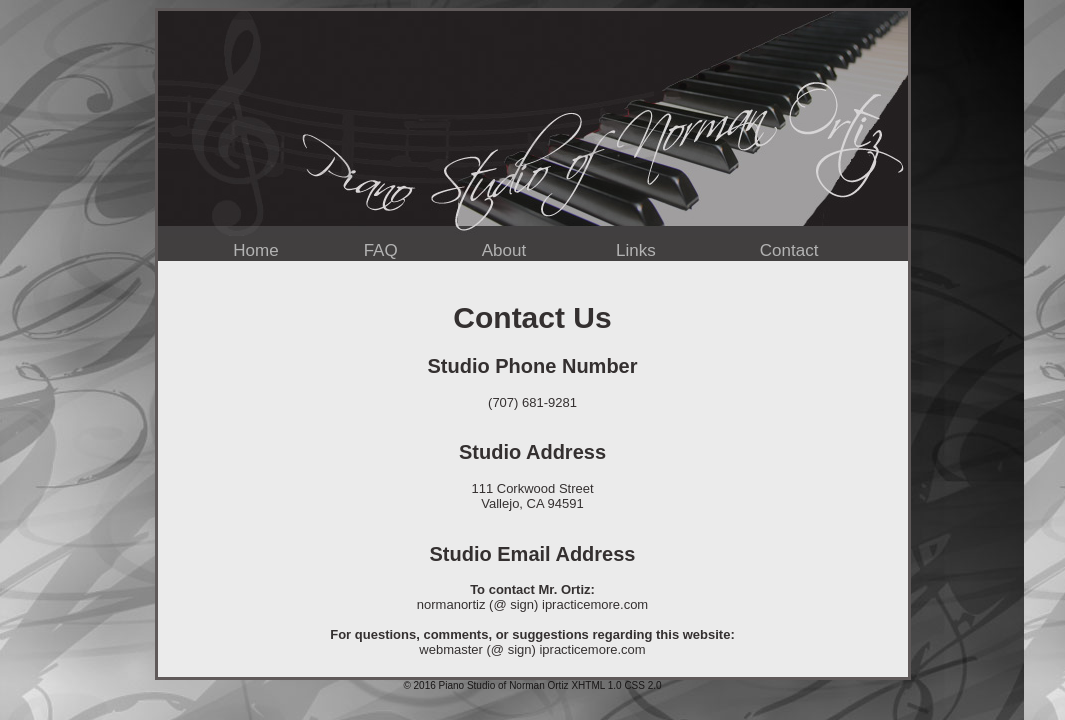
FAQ (381, 250)
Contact (789, 250)
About (504, 250)
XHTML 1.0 (596, 685)
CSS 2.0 (642, 685)
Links (636, 250)
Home (255, 250)
